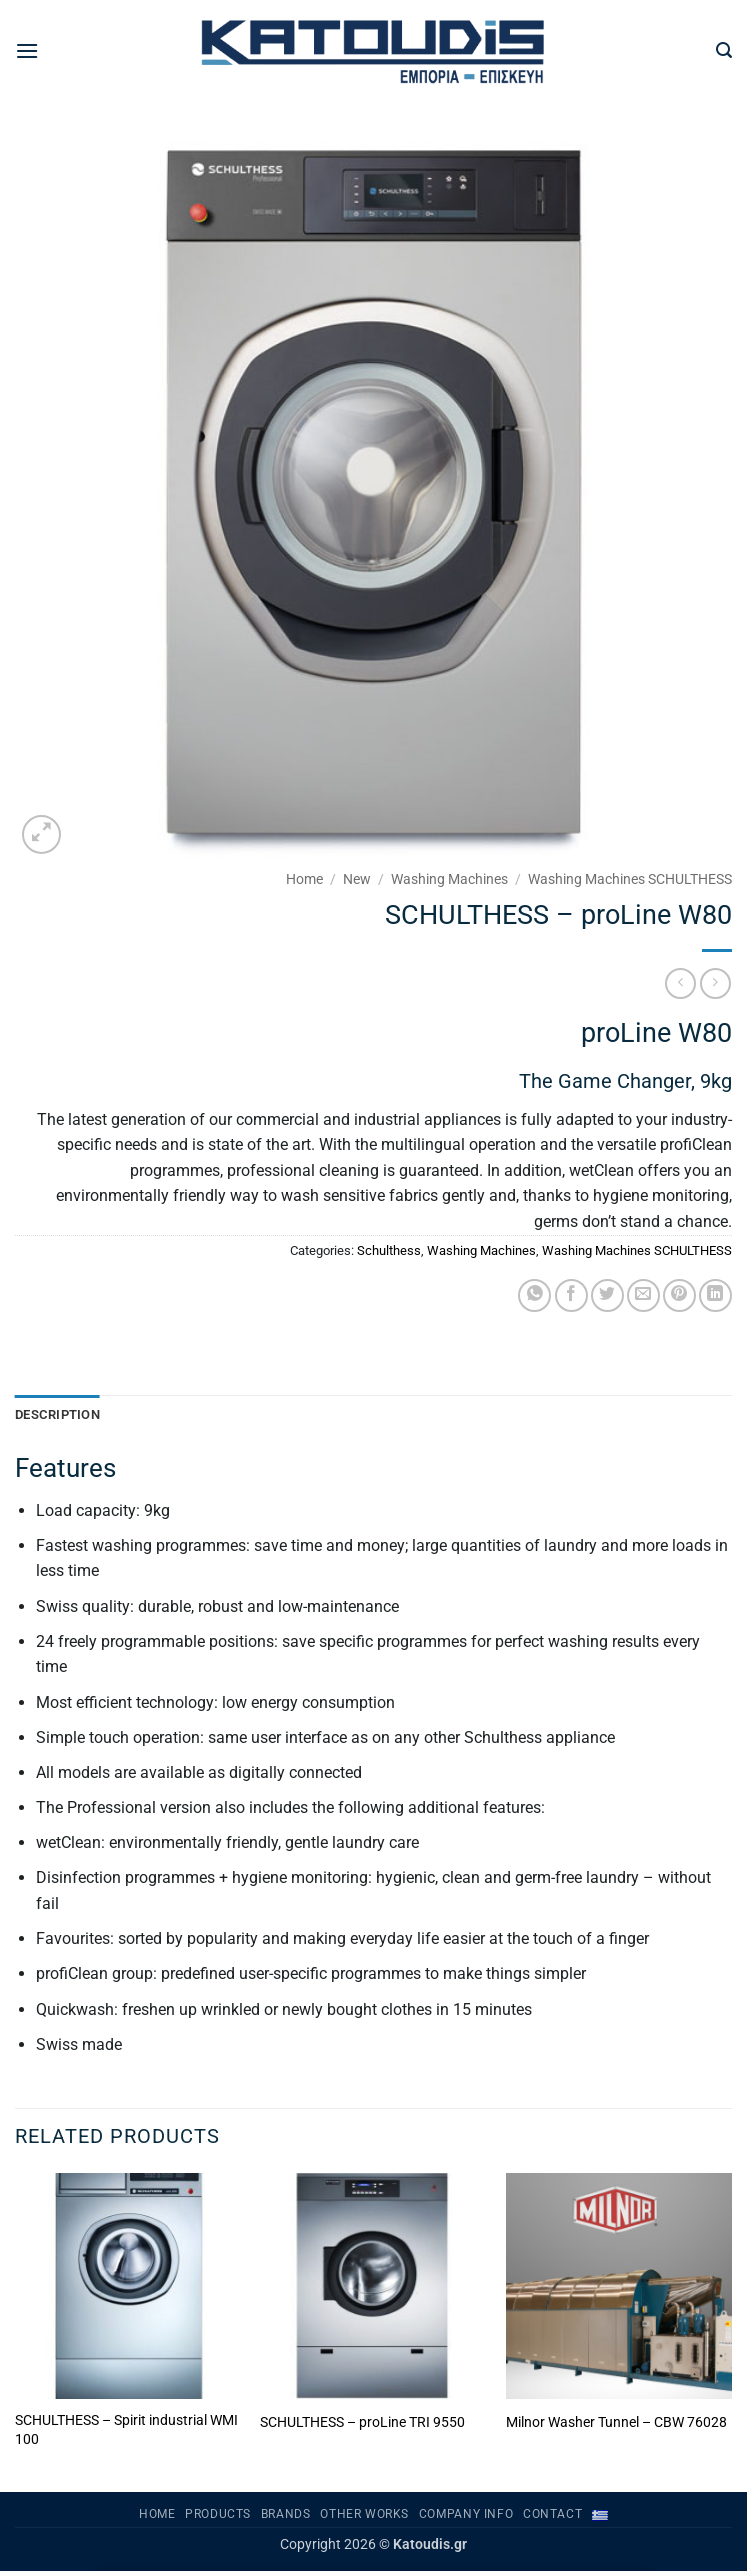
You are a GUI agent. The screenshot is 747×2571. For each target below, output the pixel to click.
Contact (552, 2514)
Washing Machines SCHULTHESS (630, 879)
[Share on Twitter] (607, 1295)
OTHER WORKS (364, 2514)
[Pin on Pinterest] (679, 1295)
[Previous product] (715, 983)
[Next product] (680, 983)
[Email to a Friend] (643, 1295)
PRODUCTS (218, 2514)
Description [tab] (57, 1414)
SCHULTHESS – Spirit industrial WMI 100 (126, 2430)
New (357, 879)
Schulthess (389, 1250)
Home (304, 879)
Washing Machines (449, 879)
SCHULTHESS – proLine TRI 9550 (362, 2422)
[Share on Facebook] (571, 1295)
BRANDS (286, 2514)
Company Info (466, 2514)
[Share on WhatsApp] (534, 1295)
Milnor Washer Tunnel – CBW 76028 (616, 2422)
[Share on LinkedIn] (715, 1295)
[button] (27, 50)
